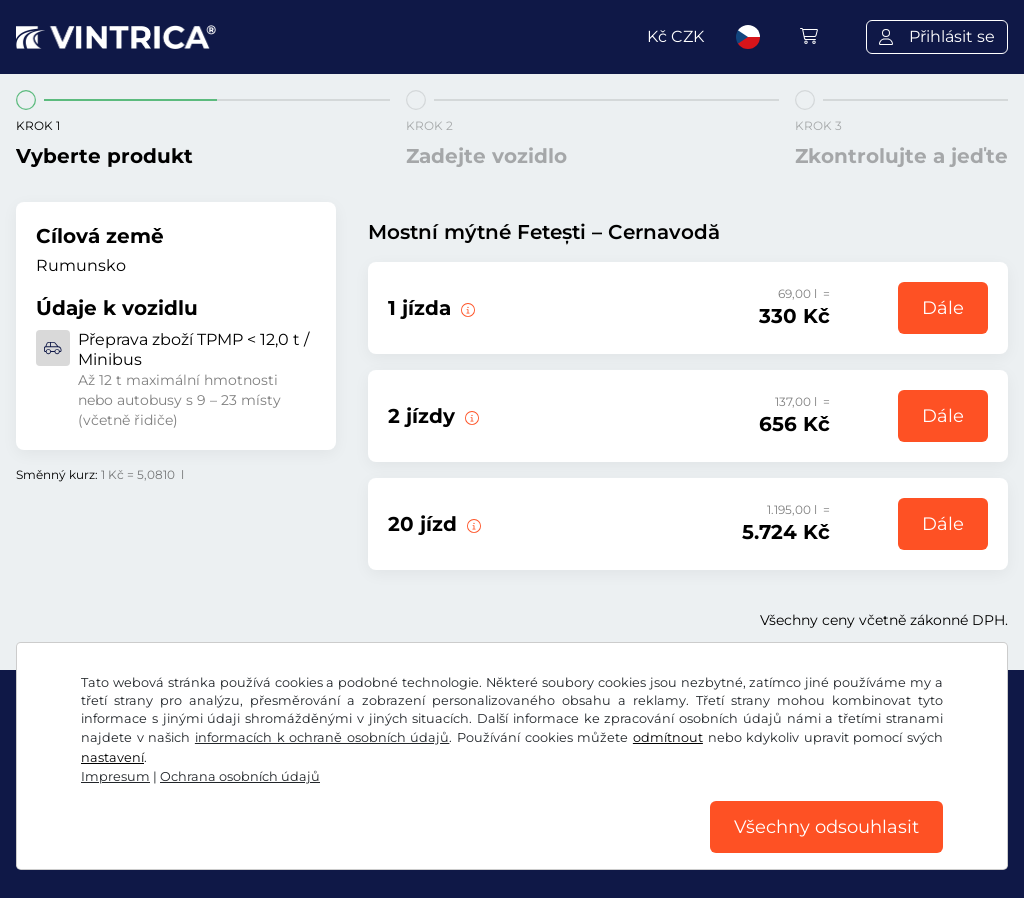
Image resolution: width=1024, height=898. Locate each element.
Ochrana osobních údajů (240, 776)
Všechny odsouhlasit (826, 827)
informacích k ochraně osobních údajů (322, 737)
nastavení (112, 757)
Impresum (115, 776)
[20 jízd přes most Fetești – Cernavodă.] (472, 524)
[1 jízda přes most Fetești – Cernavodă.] (466, 308)
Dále (943, 308)
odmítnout (668, 737)
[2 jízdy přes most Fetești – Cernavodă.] (470, 416)
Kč (675, 36)
